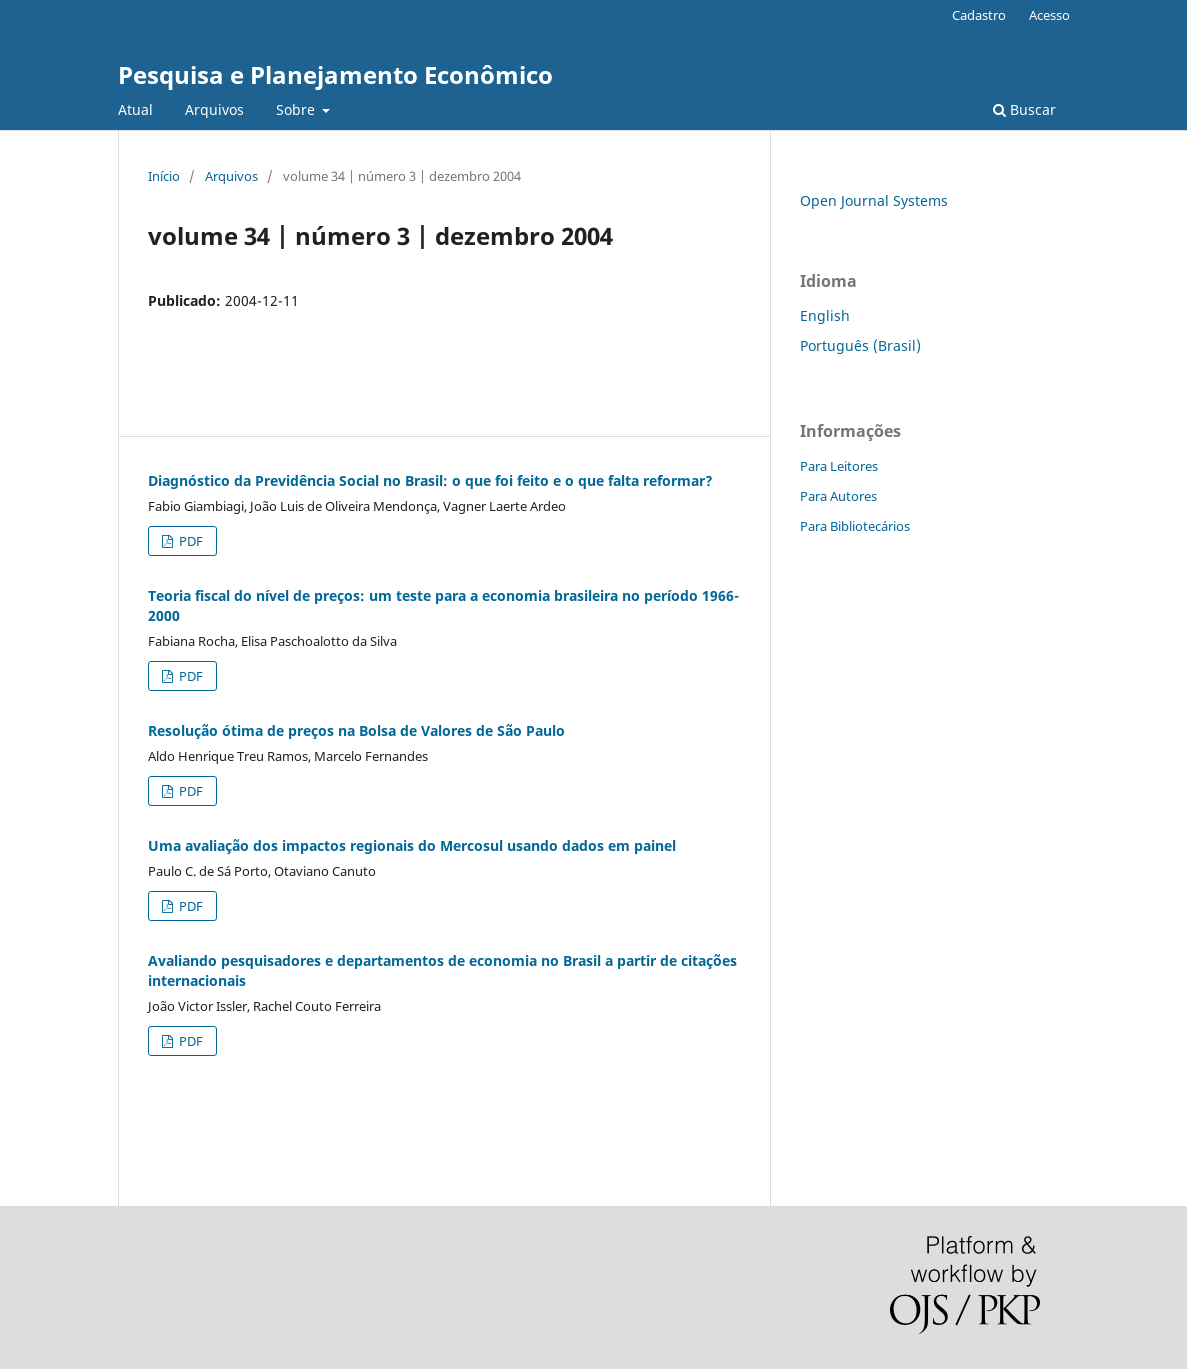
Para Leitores (839, 466)
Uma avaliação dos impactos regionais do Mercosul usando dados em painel (412, 845)
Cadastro (979, 15)
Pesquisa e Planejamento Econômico (335, 74)
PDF (189, 541)
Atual (135, 109)
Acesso (1049, 15)
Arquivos (214, 109)
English (825, 315)
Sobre (297, 109)
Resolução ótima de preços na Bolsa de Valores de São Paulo (356, 730)
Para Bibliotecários (855, 526)
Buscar (1024, 109)
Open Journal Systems (874, 200)
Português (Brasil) (860, 345)
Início (164, 176)
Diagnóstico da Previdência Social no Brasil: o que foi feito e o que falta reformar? (430, 480)
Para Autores (838, 496)
